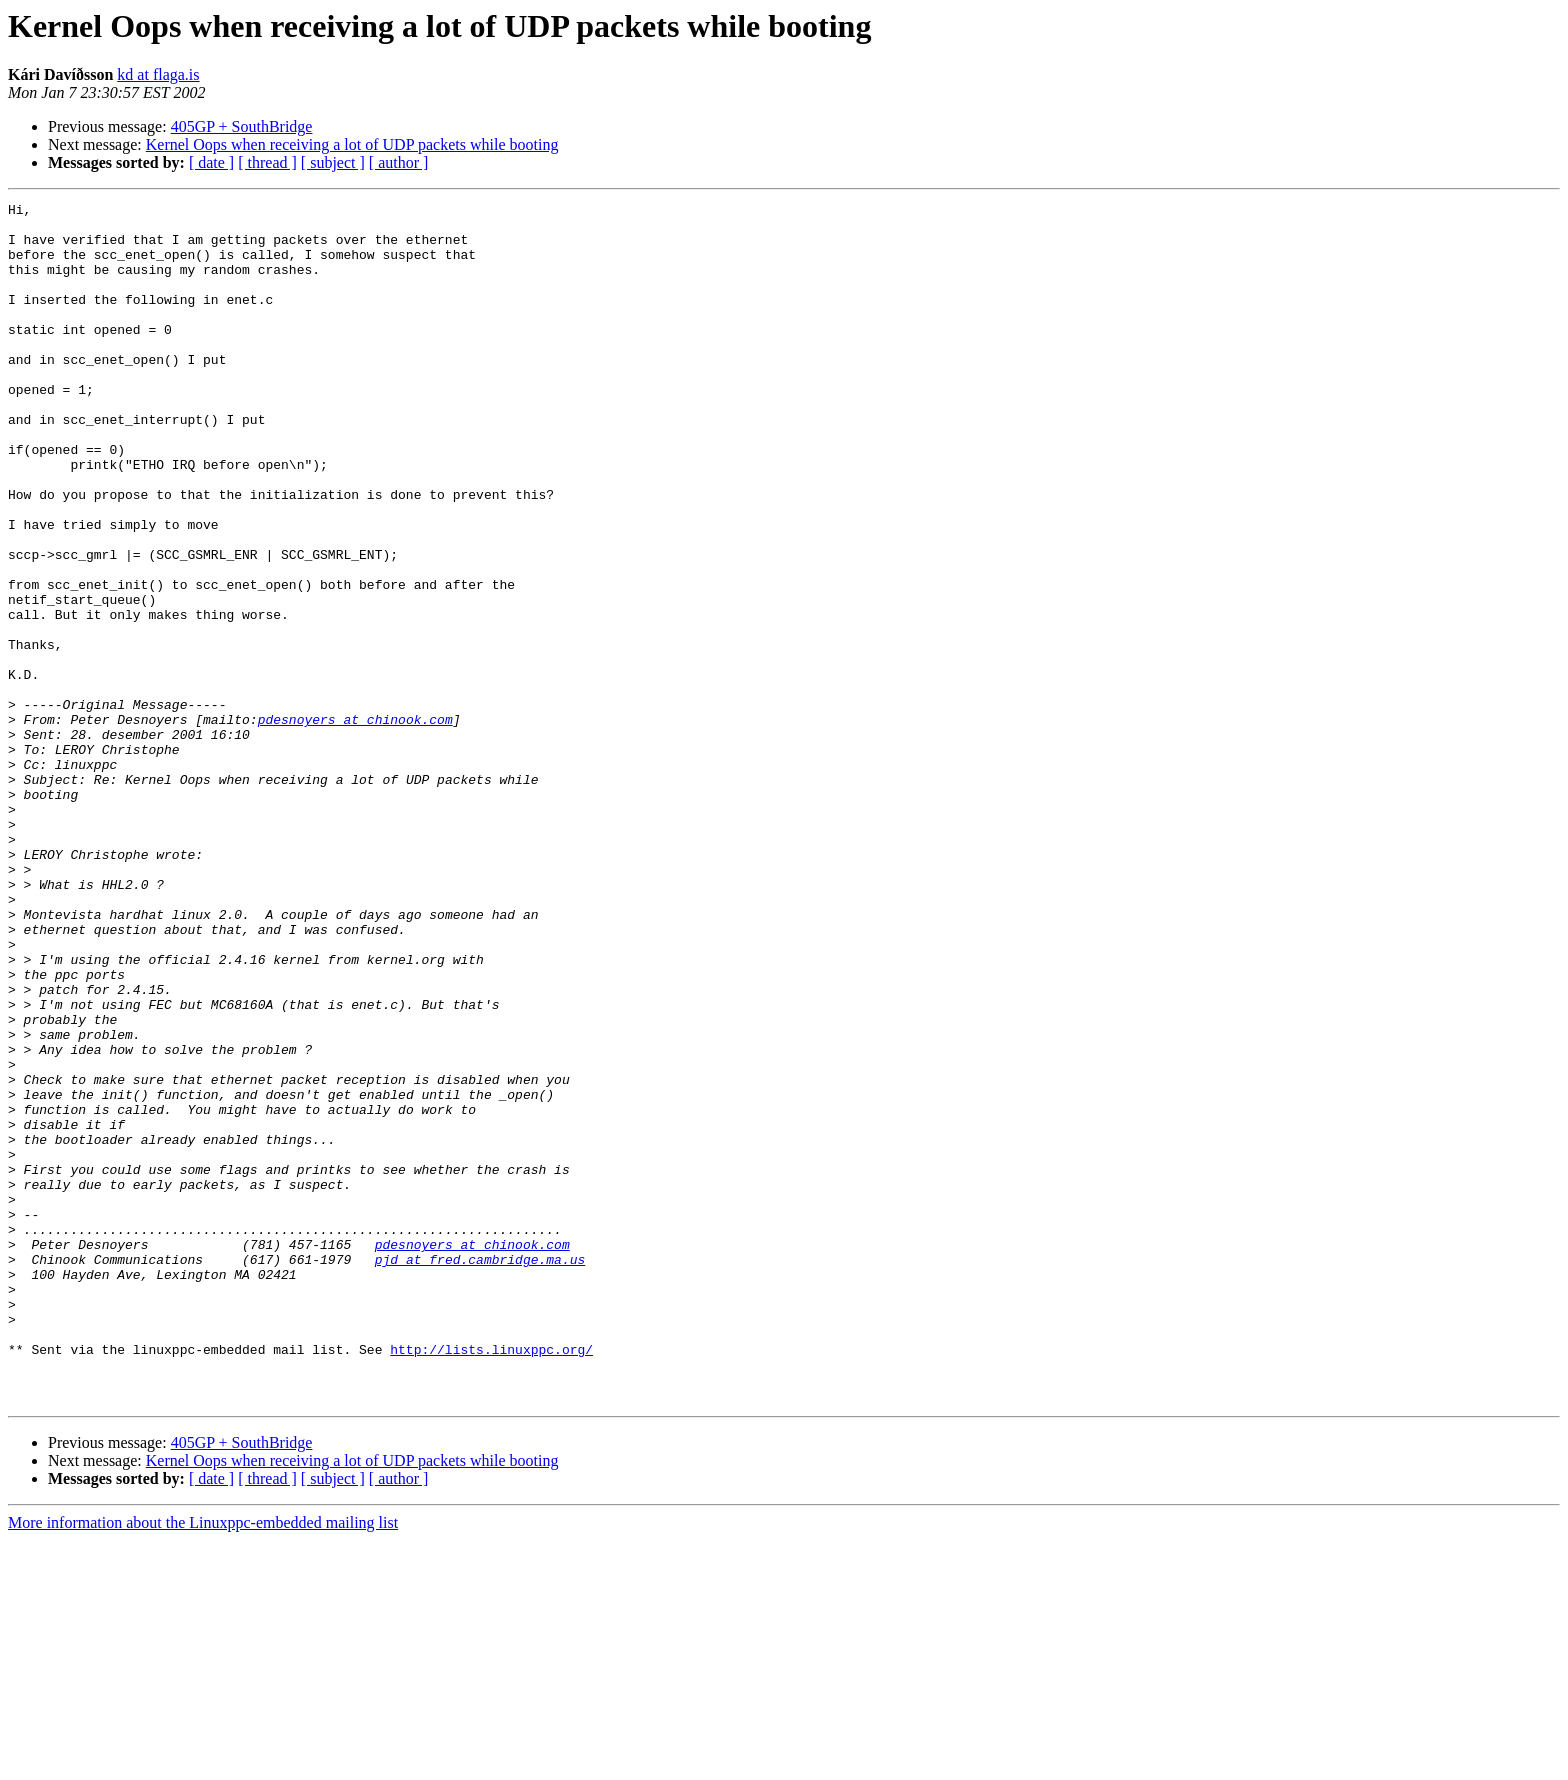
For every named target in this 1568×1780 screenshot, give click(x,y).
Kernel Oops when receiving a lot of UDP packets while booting (352, 144)
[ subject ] (333, 162)
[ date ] (211, 162)
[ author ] (399, 162)
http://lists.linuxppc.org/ (491, 1580)
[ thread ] (267, 162)
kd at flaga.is (158, 74)
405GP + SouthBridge (242, 126)
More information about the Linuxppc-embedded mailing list (203, 1762)
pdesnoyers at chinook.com (355, 824)
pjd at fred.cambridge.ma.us (480, 1472)
